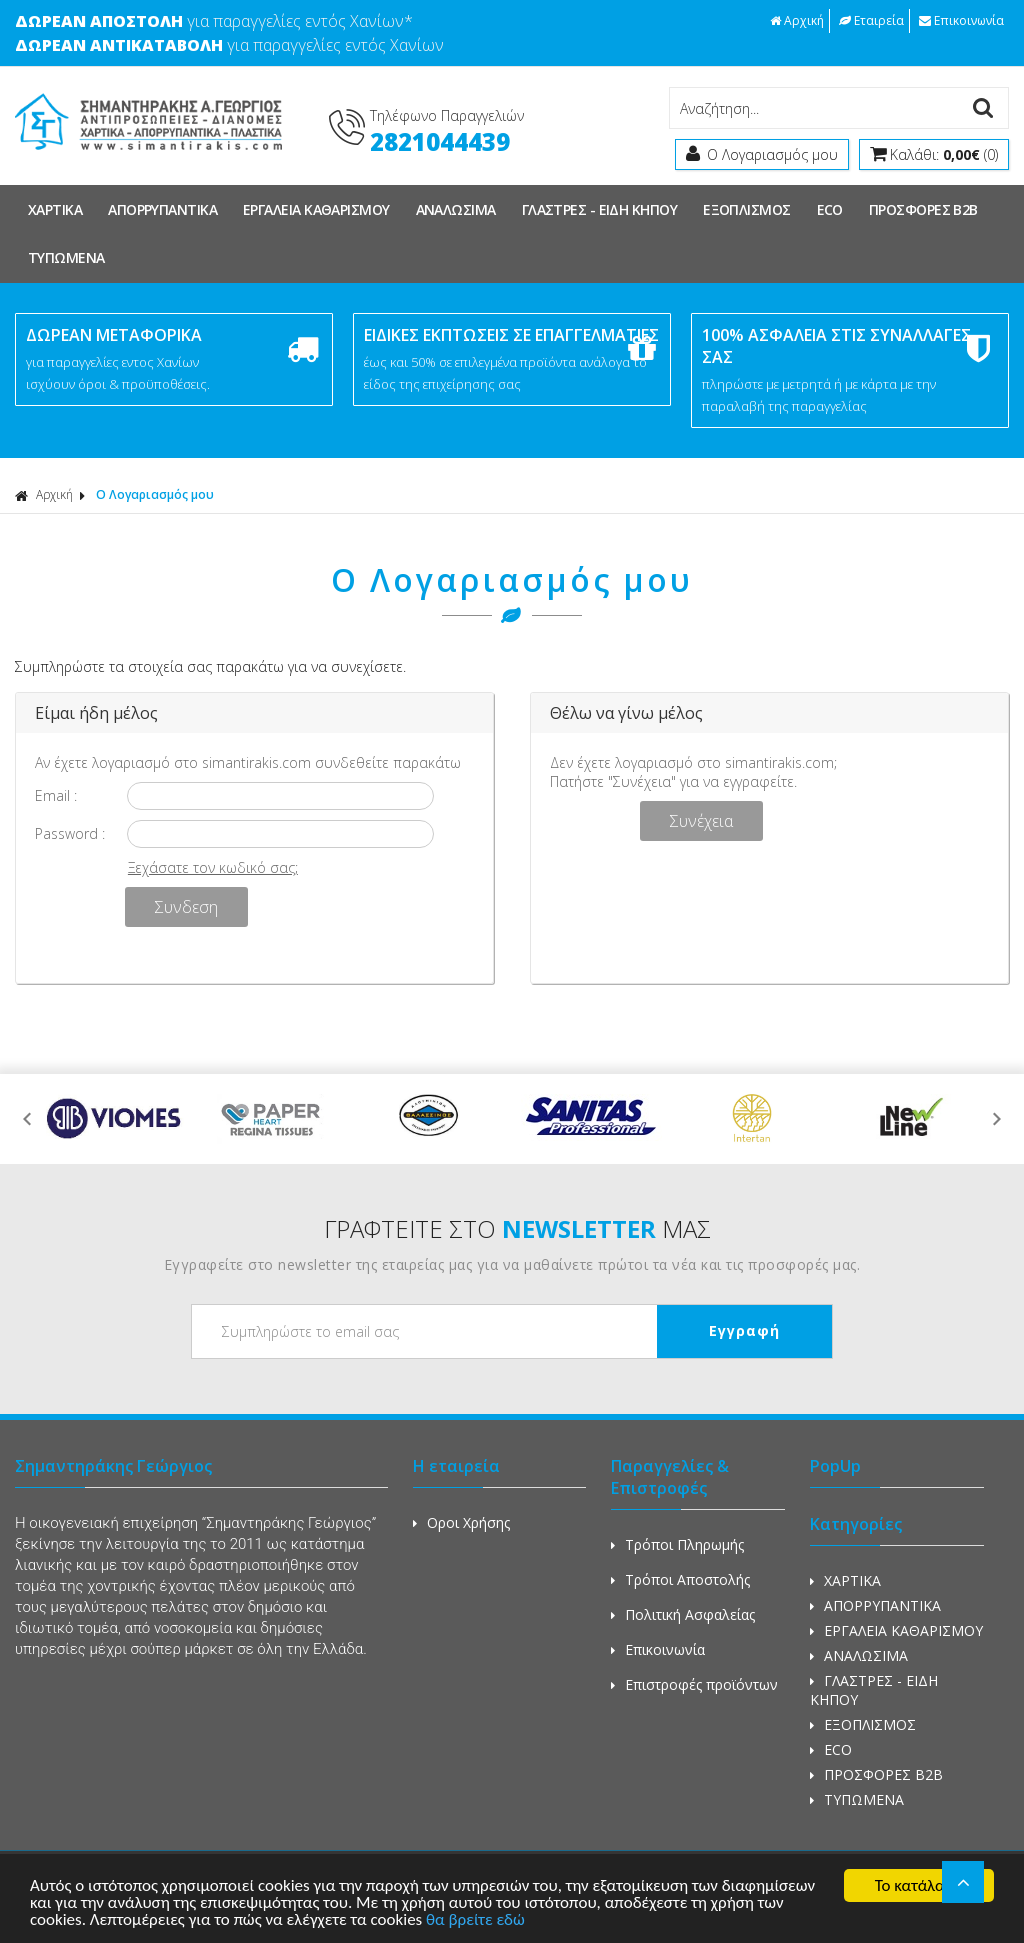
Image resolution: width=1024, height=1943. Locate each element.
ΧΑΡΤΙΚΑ (55, 209)
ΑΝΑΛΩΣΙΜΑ (456, 209)
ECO (830, 209)
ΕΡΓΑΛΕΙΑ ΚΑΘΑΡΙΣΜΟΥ (316, 209)
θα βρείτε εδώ (475, 1920)
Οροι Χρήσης (461, 1522)
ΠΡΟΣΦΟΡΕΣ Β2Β (923, 209)
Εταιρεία (871, 20)
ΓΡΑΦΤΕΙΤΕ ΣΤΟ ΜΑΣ (517, 1228)
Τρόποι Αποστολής (680, 1579)
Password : (70, 833)
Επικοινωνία (961, 20)
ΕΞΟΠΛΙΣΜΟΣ (747, 209)
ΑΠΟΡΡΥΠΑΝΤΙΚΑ (162, 209)
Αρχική (797, 20)
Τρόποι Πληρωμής (677, 1544)
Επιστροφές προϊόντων (694, 1684)
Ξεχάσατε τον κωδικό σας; (213, 867)
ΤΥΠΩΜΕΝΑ (66, 257)
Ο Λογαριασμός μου (155, 494)
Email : (56, 795)
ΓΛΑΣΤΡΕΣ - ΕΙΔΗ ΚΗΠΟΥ (599, 209)
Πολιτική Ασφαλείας (683, 1614)
